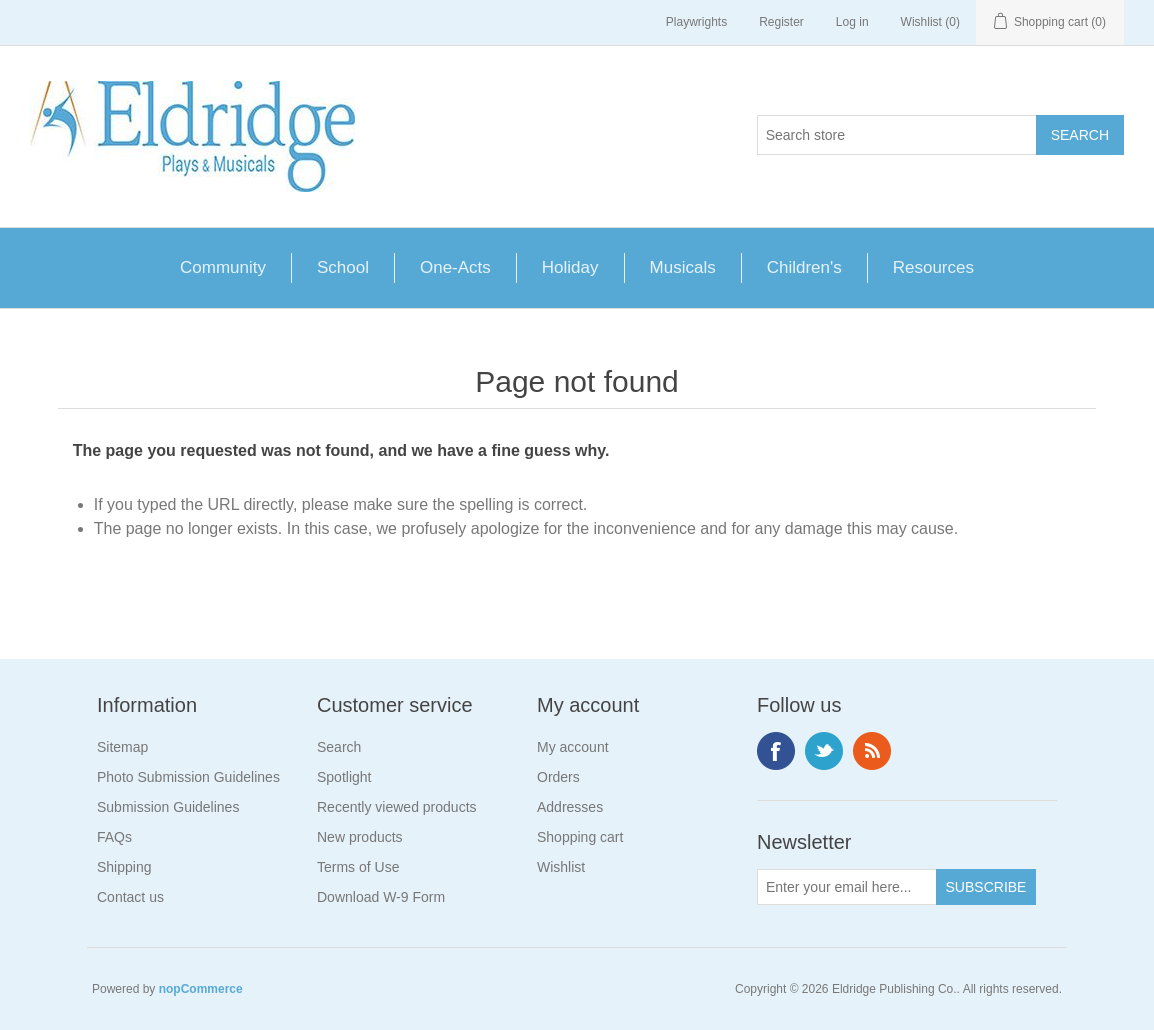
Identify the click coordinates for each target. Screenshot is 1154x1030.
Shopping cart (580, 837)
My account (573, 747)
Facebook (776, 751)
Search (339, 747)
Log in (852, 22)
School (343, 267)
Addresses (570, 807)
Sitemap (122, 747)
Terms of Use (358, 867)
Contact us (130, 897)
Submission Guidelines (168, 807)
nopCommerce (201, 989)
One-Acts (455, 267)
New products (360, 837)
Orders (558, 777)
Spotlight (344, 777)
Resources (933, 267)
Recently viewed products (397, 807)
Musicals (683, 267)
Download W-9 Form (381, 897)
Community (223, 267)
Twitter (824, 751)
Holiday (570, 267)
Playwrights (696, 22)
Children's (804, 267)
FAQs (114, 837)
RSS (872, 751)
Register (781, 22)
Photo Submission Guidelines (188, 777)
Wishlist (561, 867)
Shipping (124, 867)
